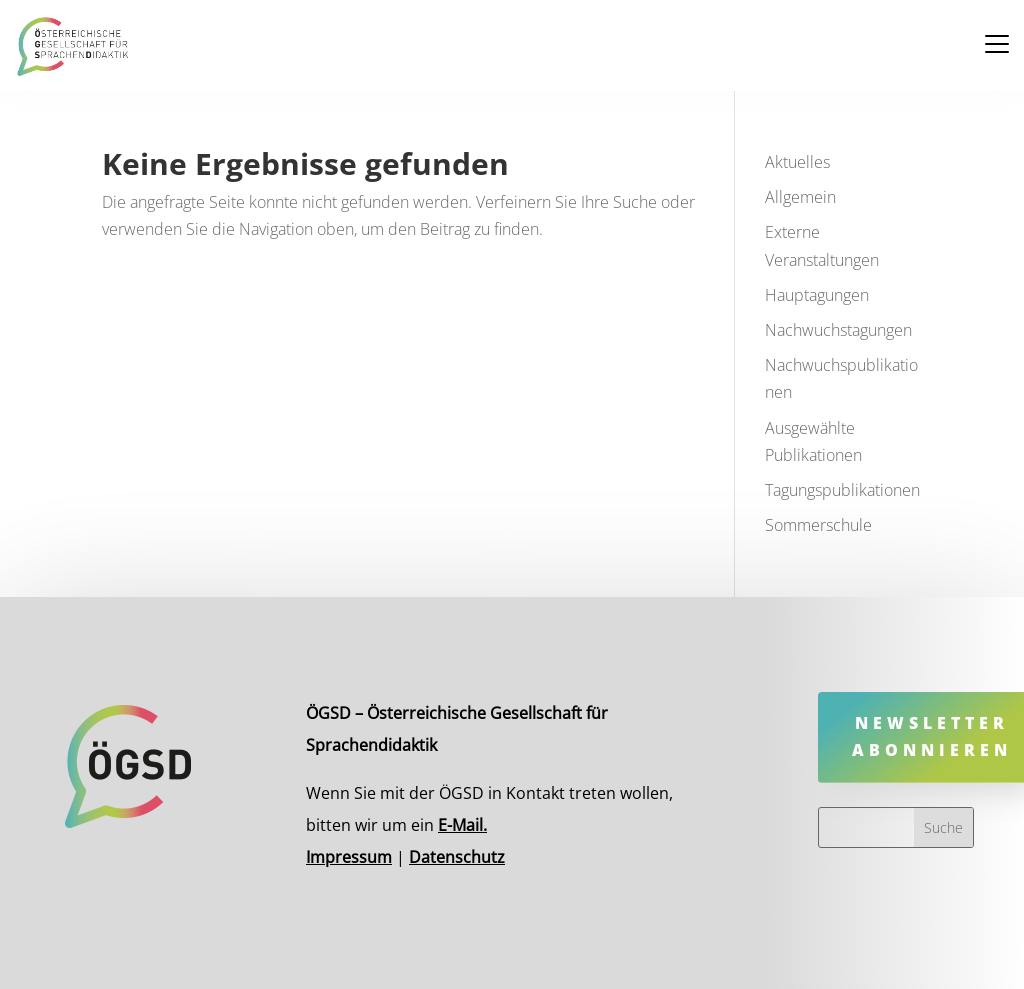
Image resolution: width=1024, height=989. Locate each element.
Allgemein (800, 197)
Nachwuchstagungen (838, 330)
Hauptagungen (817, 295)
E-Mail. (466, 822)
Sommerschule (818, 525)
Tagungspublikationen (842, 490)
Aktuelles (797, 162)
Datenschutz (462, 852)
